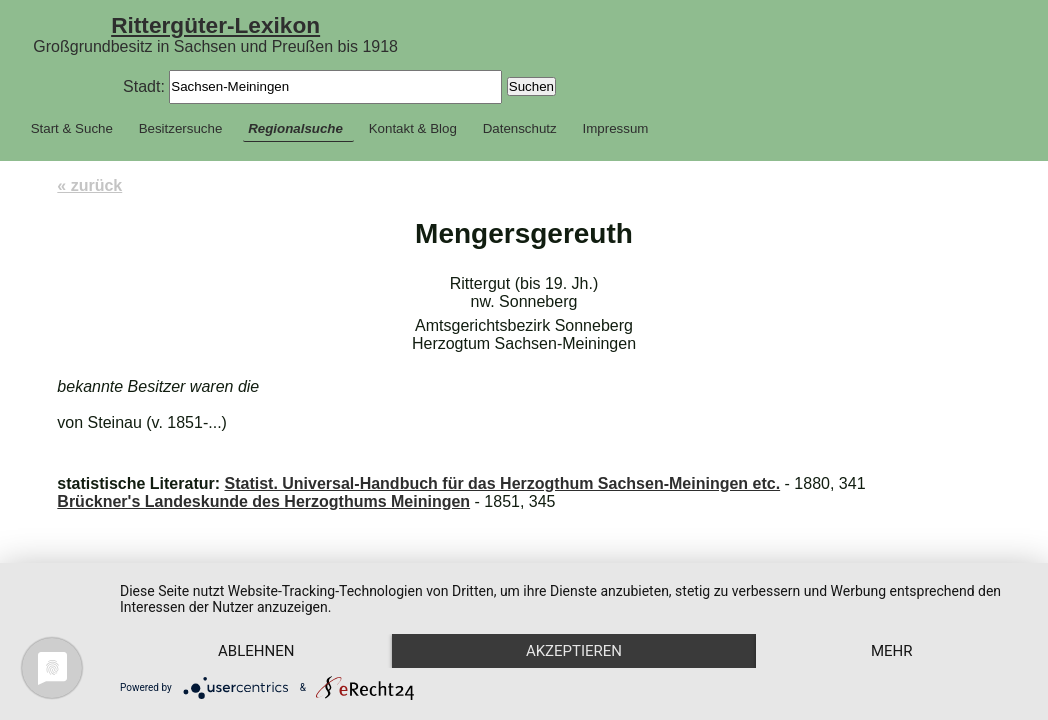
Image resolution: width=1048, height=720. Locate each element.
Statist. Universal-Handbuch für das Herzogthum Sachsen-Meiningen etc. (502, 483)
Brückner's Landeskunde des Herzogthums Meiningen (263, 501)
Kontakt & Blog (413, 128)
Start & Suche (72, 128)
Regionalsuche (295, 128)
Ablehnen (256, 651)
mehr (892, 651)
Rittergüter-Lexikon (215, 25)
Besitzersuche (181, 128)
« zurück (89, 185)
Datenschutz (520, 128)
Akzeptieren (574, 651)
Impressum (616, 128)
